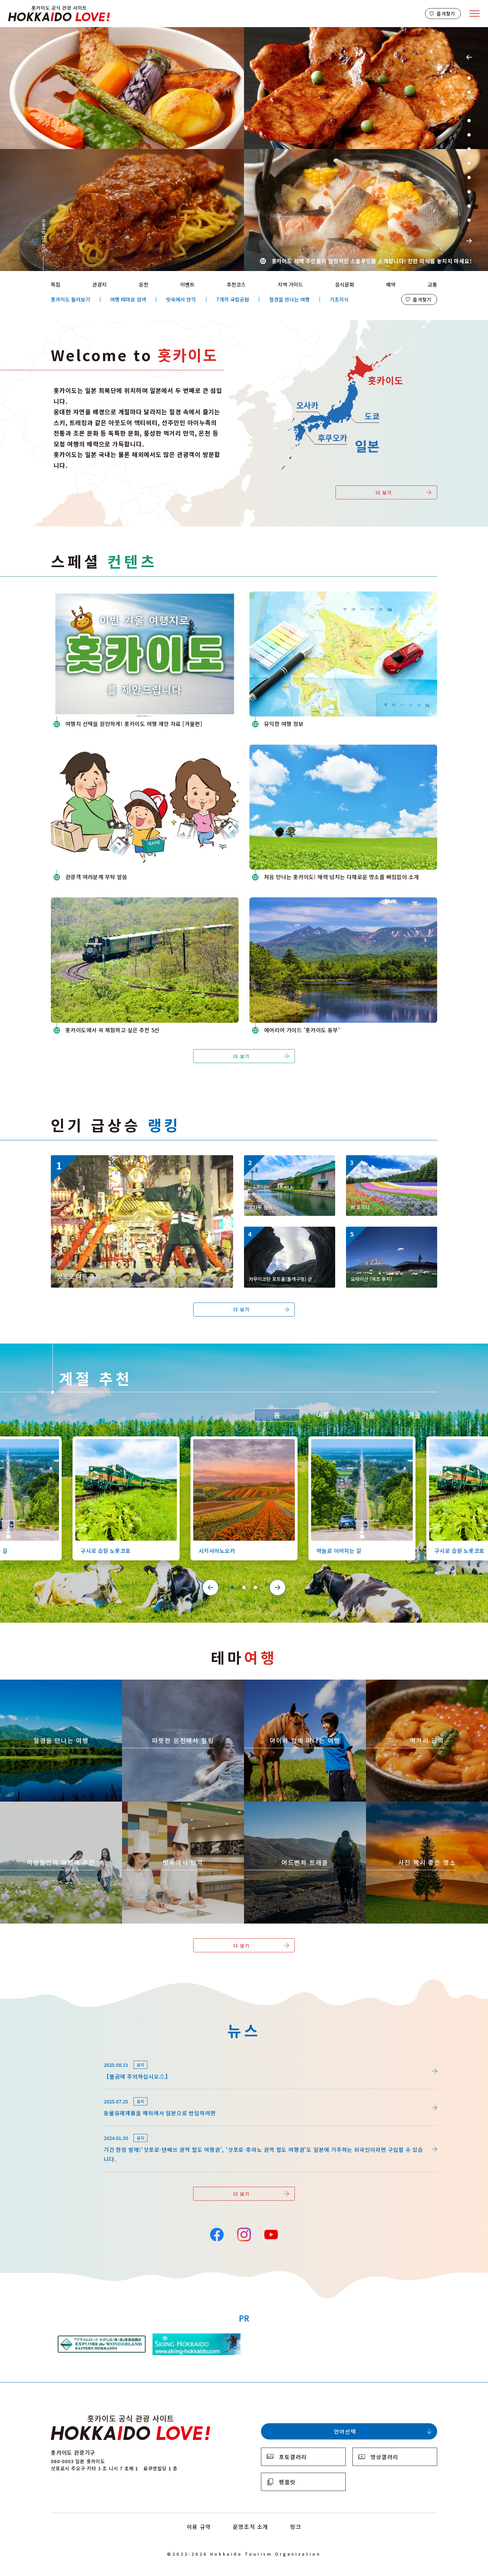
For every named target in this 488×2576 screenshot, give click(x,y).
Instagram (243, 2234)
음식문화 (344, 284)
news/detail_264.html (79, 2056)
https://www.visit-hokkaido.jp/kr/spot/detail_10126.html (123, 1442)
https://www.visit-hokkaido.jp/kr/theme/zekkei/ (39, 1686)
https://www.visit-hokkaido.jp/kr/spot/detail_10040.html (288, 1164)
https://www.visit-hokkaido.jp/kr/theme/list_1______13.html (423, 1808)
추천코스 (236, 284)
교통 (432, 284)
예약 (390, 284)
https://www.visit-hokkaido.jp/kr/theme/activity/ (284, 1686)
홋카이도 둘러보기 (70, 299)
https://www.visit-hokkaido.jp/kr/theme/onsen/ (160, 1686)
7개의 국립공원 (232, 299)
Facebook (216, 2234)
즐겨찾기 (445, 13)
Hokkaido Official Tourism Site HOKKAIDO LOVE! (59, 14)
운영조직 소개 (250, 2526)
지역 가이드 (290, 284)
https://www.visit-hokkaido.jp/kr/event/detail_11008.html (126, 1158)
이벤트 (187, 284)
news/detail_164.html (79, 2129)
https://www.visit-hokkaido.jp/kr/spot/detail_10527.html (358, 1442)
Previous (469, 57)
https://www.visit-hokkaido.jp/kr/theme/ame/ (181, 1805)
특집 (55, 284)
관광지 (100, 284)
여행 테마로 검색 (128, 299)
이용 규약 (199, 2526)
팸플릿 (287, 2482)
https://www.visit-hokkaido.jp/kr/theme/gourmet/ (407, 1686)
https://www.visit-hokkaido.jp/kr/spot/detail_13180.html (288, 1235)
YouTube (270, 2234)
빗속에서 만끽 (181, 299)
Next (469, 241)
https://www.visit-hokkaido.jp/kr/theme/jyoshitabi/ (42, 1808)
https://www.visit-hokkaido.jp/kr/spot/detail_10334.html (390, 1235)
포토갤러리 (293, 2457)
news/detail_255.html (79, 2092)
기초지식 (339, 299)
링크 (295, 2526)
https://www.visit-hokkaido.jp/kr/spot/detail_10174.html (390, 1164)
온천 (143, 284)
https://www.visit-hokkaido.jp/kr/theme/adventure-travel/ (296, 1808)
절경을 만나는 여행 (289, 299)
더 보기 (383, 492)
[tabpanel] (244, 149)
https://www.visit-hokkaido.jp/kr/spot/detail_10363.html (240, 1442)
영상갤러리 (384, 2457)
